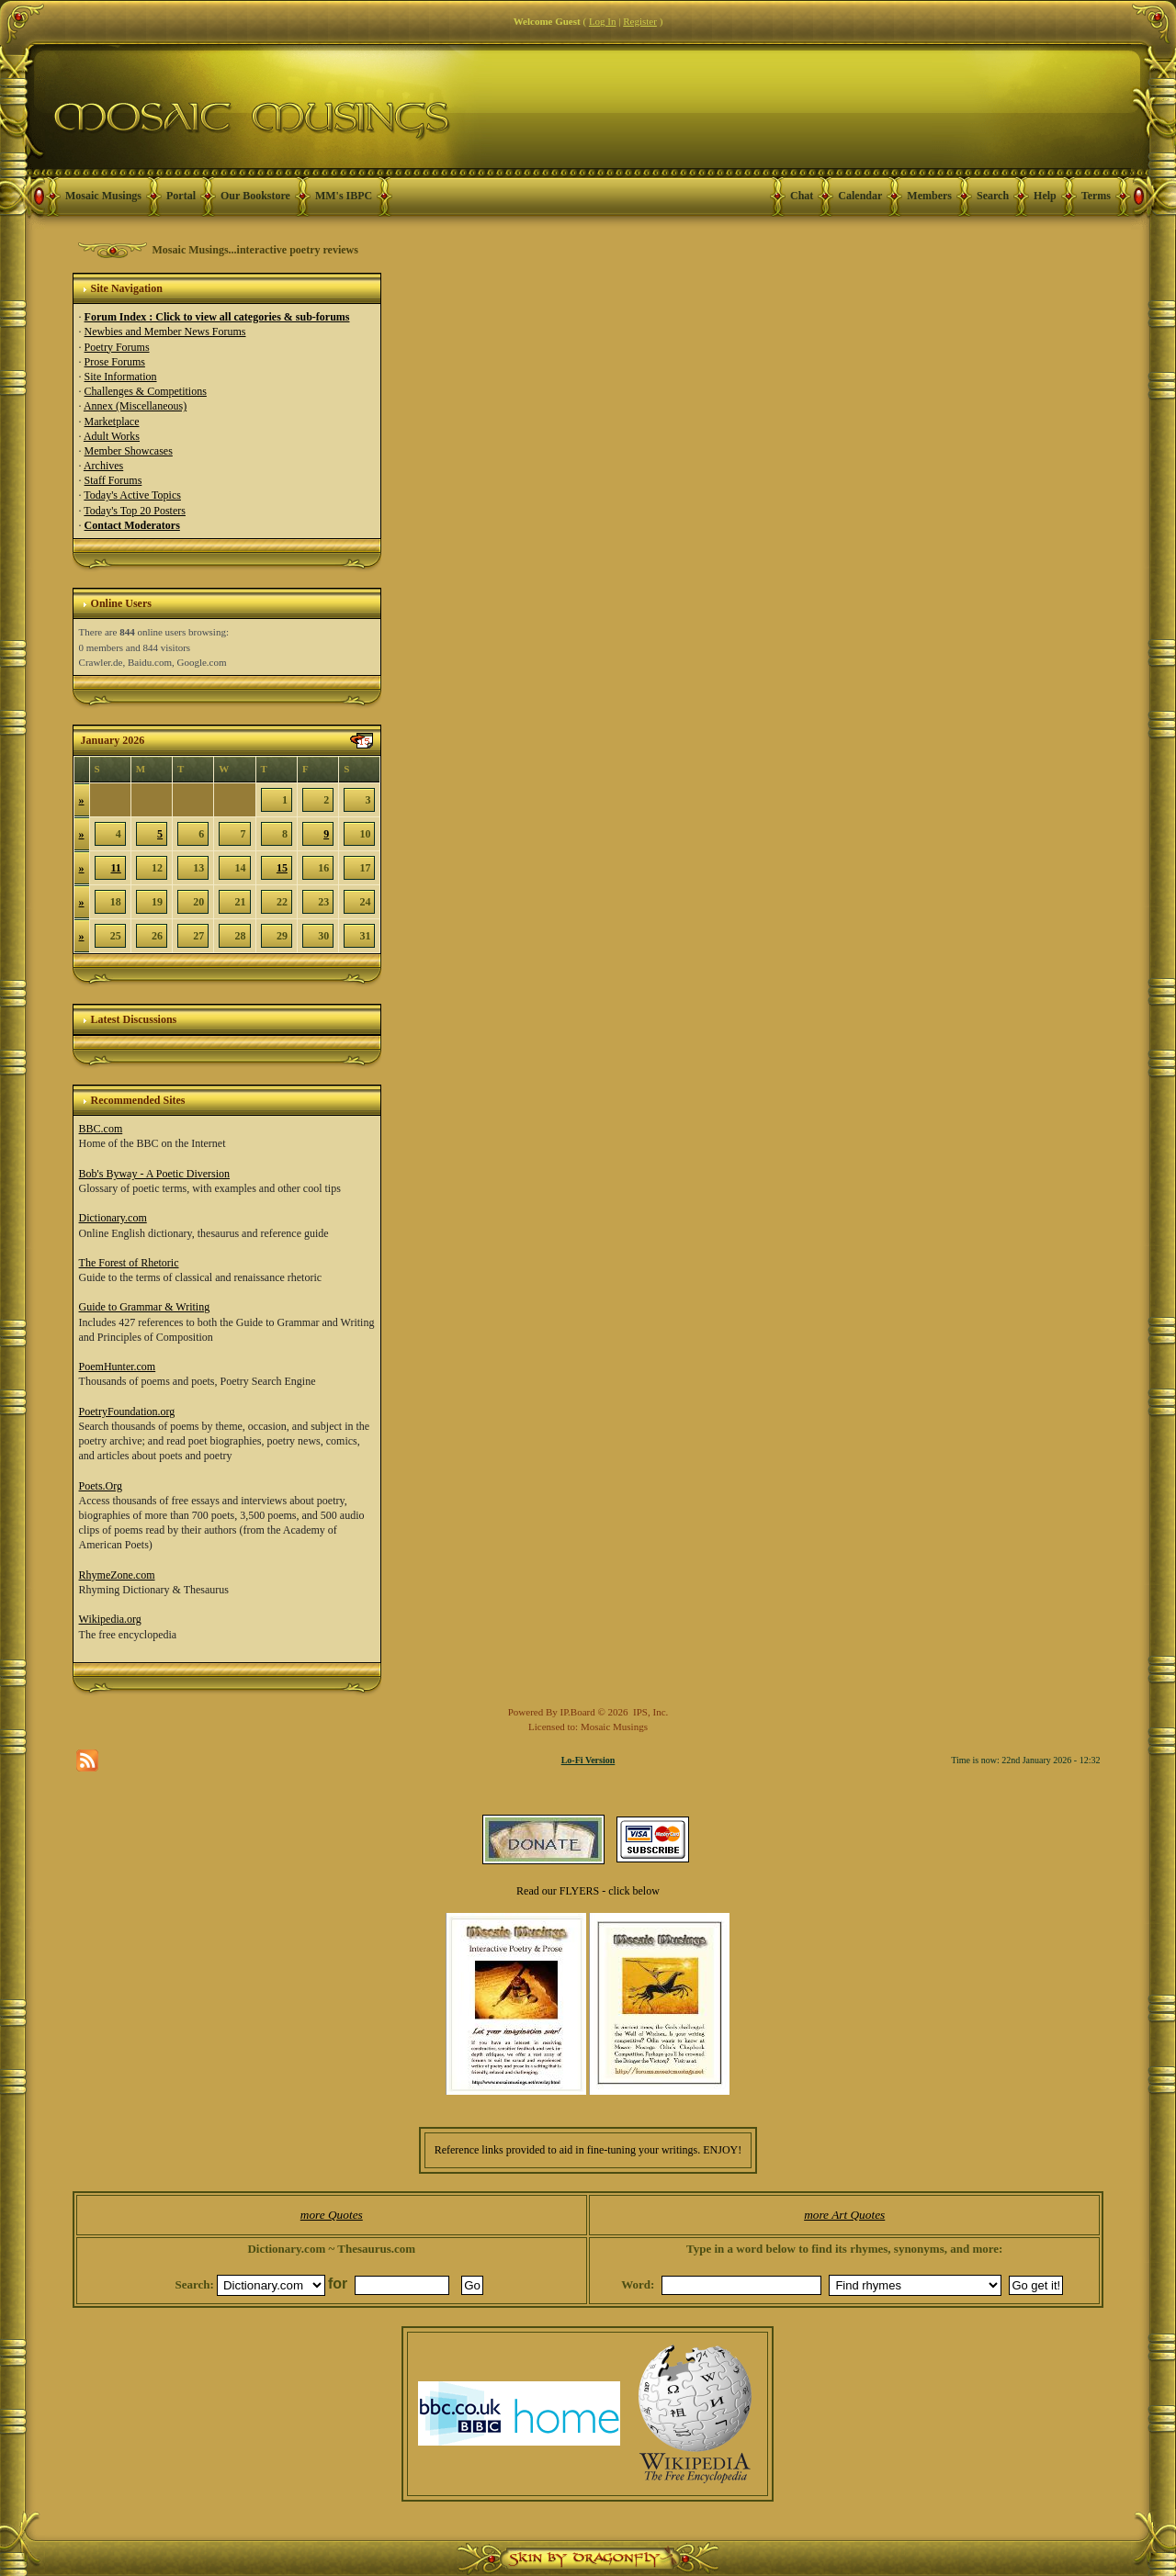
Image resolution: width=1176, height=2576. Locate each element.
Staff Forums (113, 480)
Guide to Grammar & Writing (144, 1306)
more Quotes (331, 2215)
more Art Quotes (844, 2215)
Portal (181, 195)
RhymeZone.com (117, 1575)
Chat (801, 195)
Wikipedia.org (110, 1619)
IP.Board (577, 1711)
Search (993, 195)
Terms (1096, 195)
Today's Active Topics (132, 495)
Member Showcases (129, 450)
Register (640, 21)
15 (282, 867)
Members (929, 195)
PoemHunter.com (117, 1366)
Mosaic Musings (103, 195)
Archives (103, 465)
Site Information (121, 376)
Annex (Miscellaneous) (135, 405)
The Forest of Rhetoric (129, 1262)
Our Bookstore (255, 195)
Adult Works (112, 436)
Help (1045, 195)
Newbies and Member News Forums (165, 331)
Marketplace (112, 421)
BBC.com (101, 1128)
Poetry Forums (117, 347)
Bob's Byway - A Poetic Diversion (155, 1173)
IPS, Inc (649, 1711)
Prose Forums (115, 361)
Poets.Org (100, 1485)
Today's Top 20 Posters (135, 510)
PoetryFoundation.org (127, 1411)
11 (115, 867)
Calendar (860, 195)
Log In (602, 21)
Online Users (121, 603)
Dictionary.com (113, 1217)
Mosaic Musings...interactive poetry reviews (255, 249)
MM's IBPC (343, 195)
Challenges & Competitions (146, 391)
